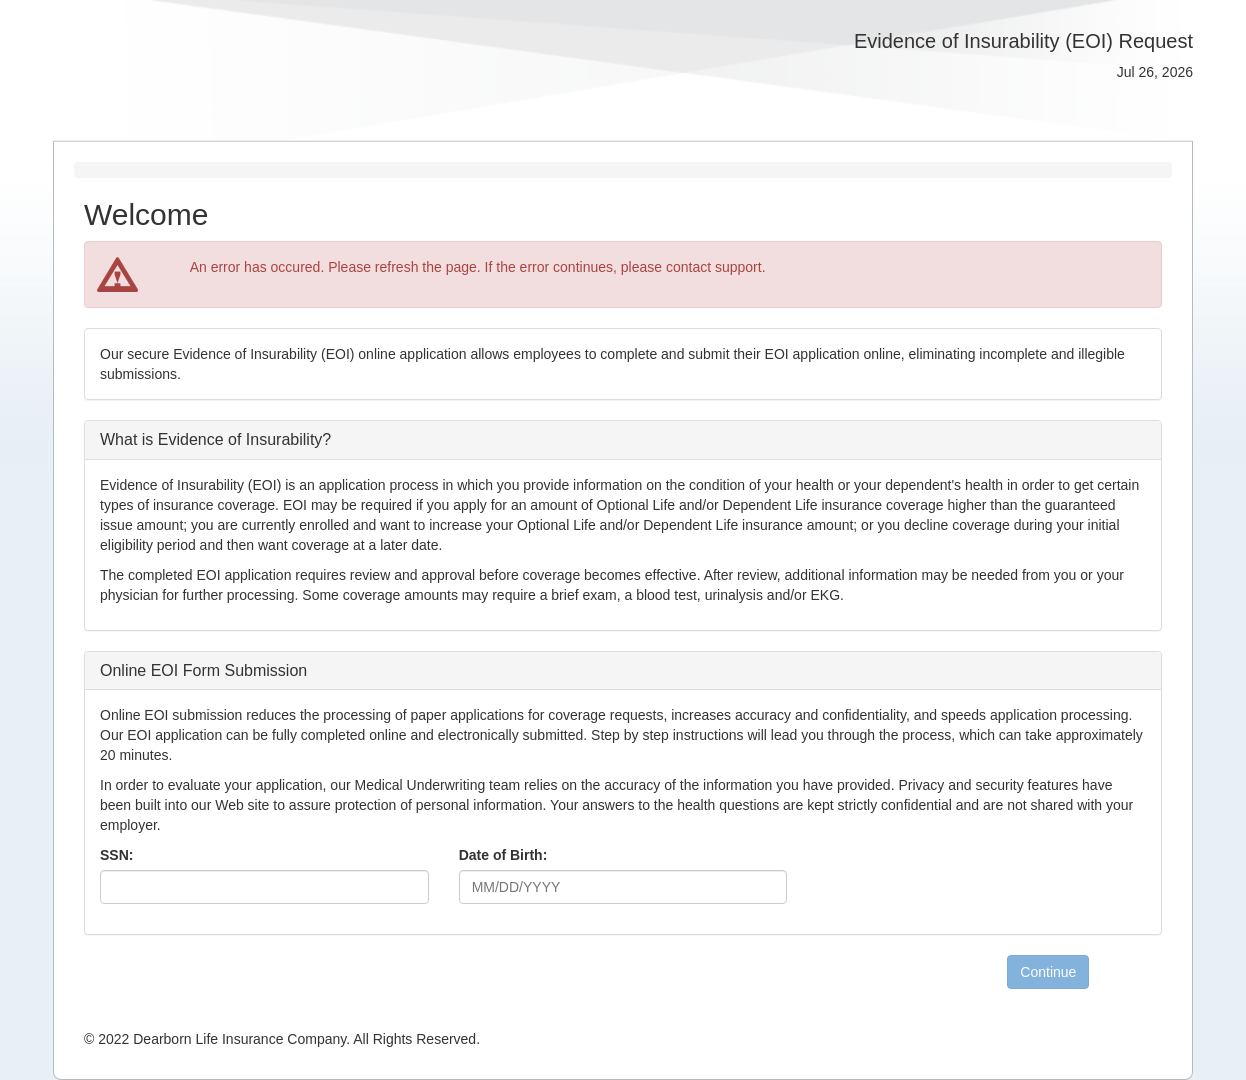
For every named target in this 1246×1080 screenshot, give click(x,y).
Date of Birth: (503, 855)
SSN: (116, 855)
